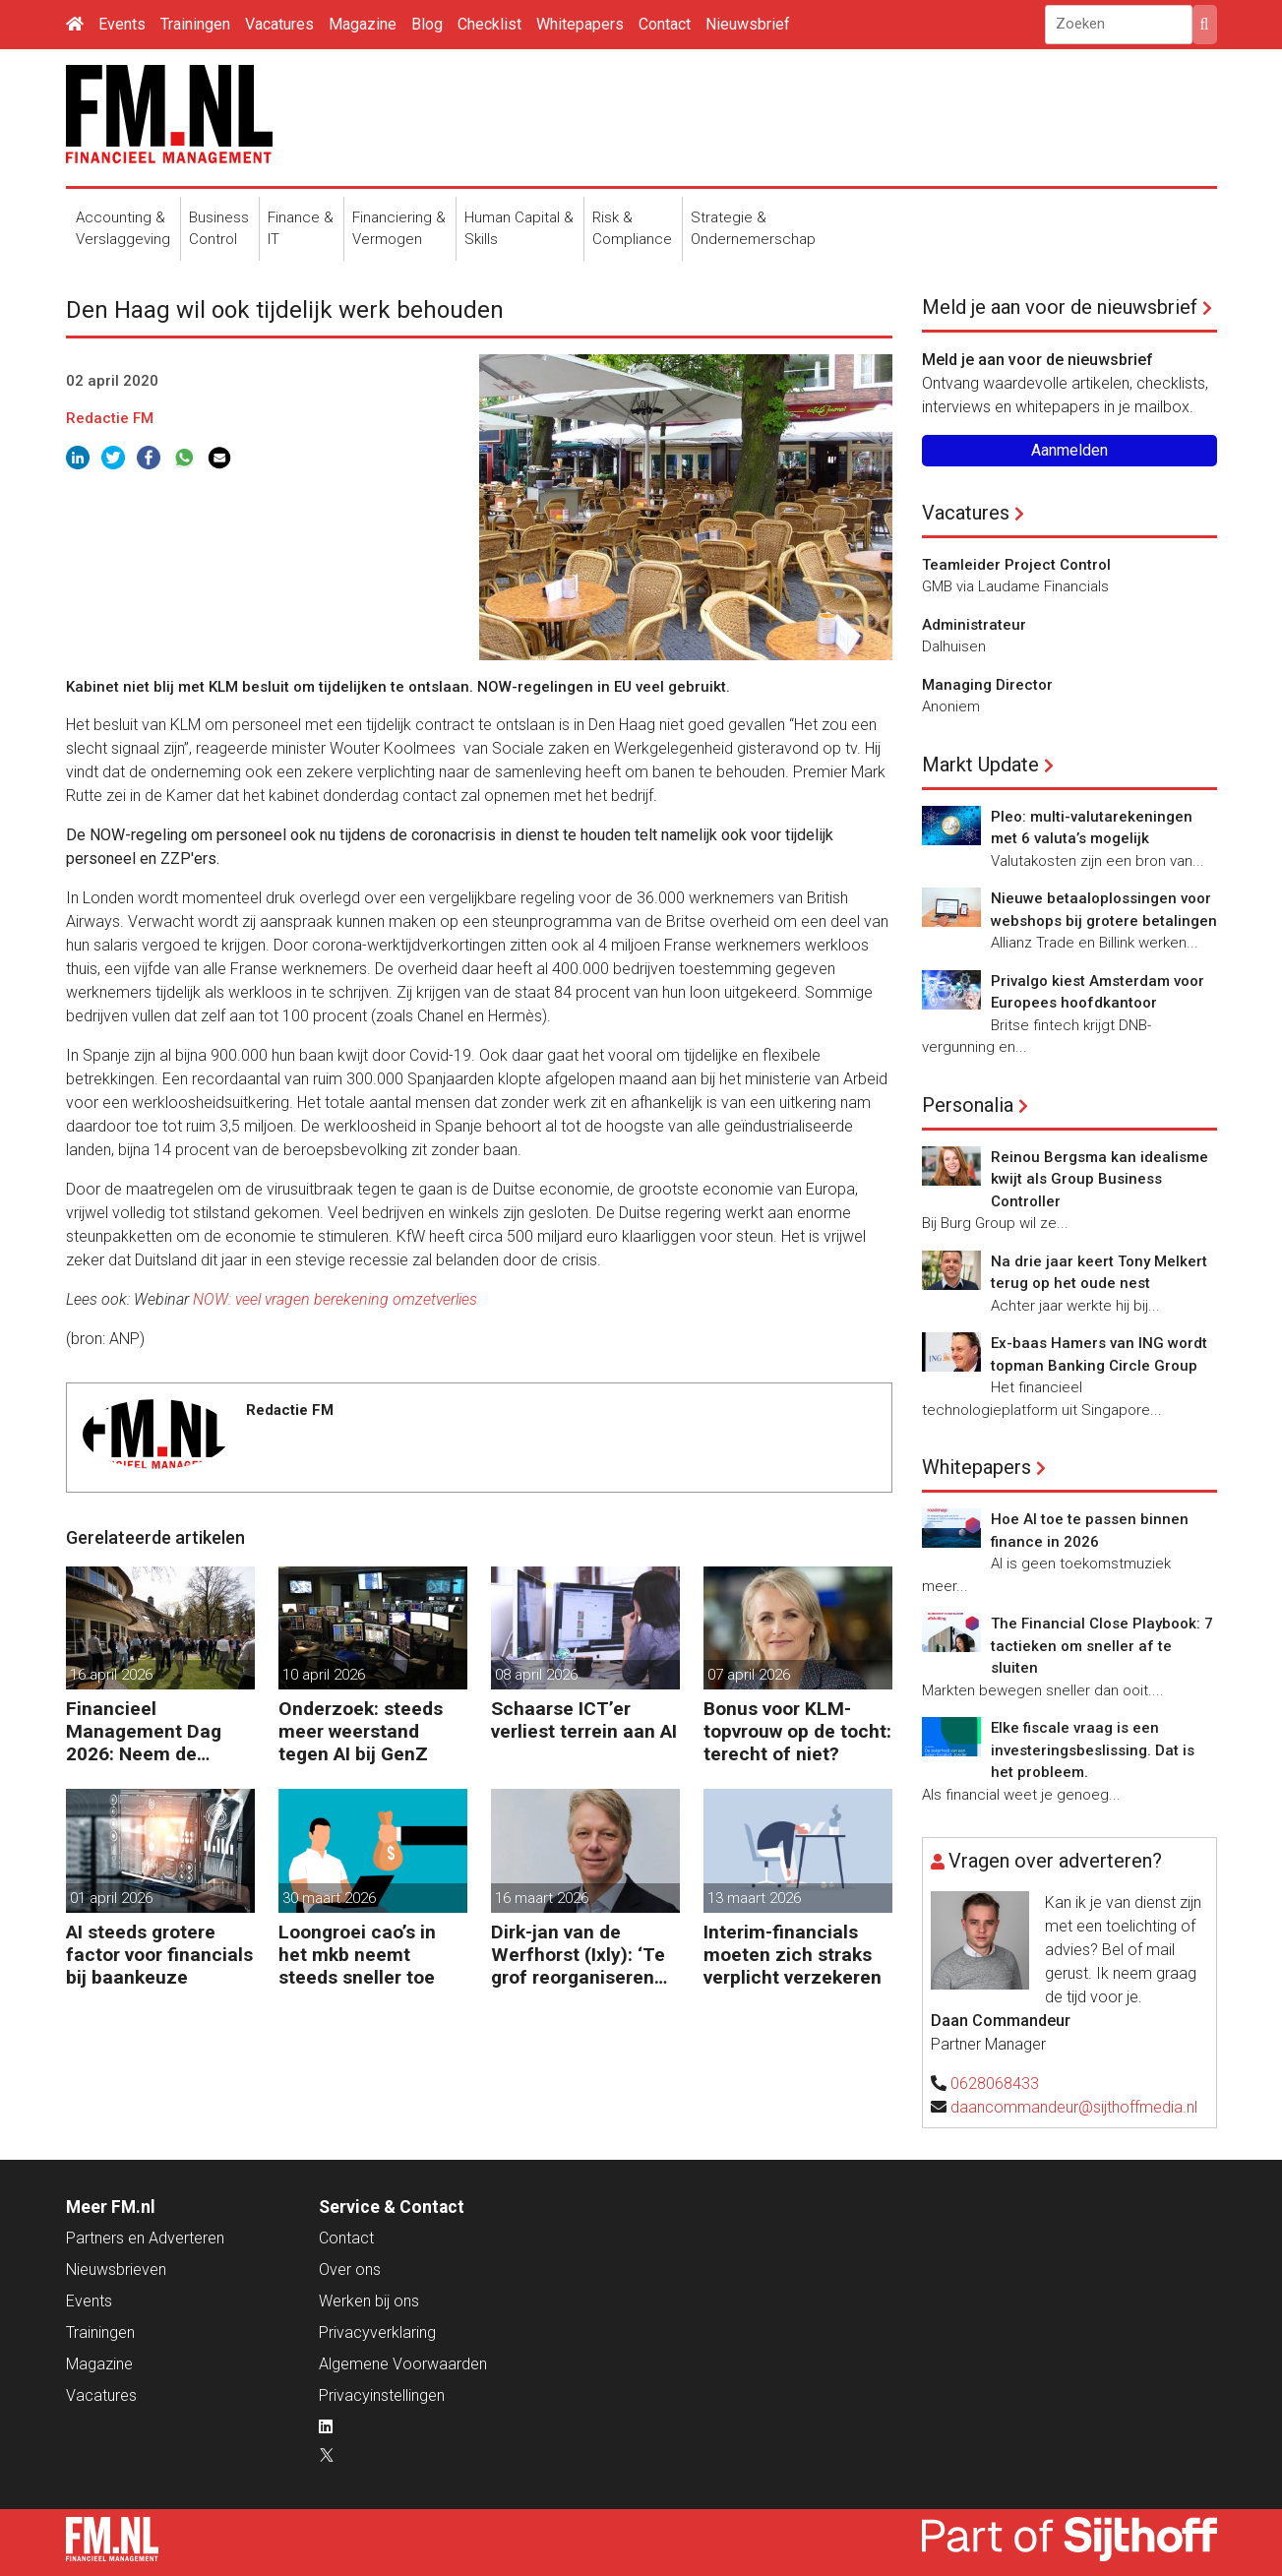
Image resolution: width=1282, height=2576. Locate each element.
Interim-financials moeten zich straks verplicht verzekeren (792, 1955)
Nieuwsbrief (747, 24)
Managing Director (987, 685)
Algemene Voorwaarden (403, 2364)
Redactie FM (109, 418)
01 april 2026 (111, 1898)
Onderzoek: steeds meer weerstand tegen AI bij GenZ (360, 1731)
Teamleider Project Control (1016, 565)
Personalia (967, 1105)
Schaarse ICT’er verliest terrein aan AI (584, 1720)
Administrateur (974, 625)
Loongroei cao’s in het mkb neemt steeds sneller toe (357, 1955)
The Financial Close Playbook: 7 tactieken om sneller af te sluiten (1102, 1646)
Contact (665, 24)
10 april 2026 (323, 1675)
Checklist (489, 24)
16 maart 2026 (541, 1898)
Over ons (350, 2269)
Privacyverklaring (377, 2332)
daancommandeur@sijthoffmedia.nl (1073, 2107)
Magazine (363, 24)
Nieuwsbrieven (116, 2269)
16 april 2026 (111, 1675)
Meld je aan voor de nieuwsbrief (1059, 307)
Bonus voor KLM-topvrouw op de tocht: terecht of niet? (797, 1731)
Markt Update (980, 764)
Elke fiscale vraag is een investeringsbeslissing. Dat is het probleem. (1092, 1750)
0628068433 (994, 2083)
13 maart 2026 (754, 1898)
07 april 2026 (748, 1675)
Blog (427, 24)
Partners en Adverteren (145, 2238)
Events (122, 24)
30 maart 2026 (329, 1898)
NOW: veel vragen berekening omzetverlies (335, 1299)
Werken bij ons (369, 2301)
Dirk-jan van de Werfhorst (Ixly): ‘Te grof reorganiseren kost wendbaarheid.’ (578, 1955)
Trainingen (195, 24)
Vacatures (279, 24)
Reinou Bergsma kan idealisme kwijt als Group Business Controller (1099, 1179)
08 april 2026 (536, 1675)
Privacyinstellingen (382, 2395)
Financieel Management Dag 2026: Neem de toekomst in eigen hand (144, 1731)
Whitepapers (580, 24)
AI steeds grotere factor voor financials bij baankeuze (159, 1955)
